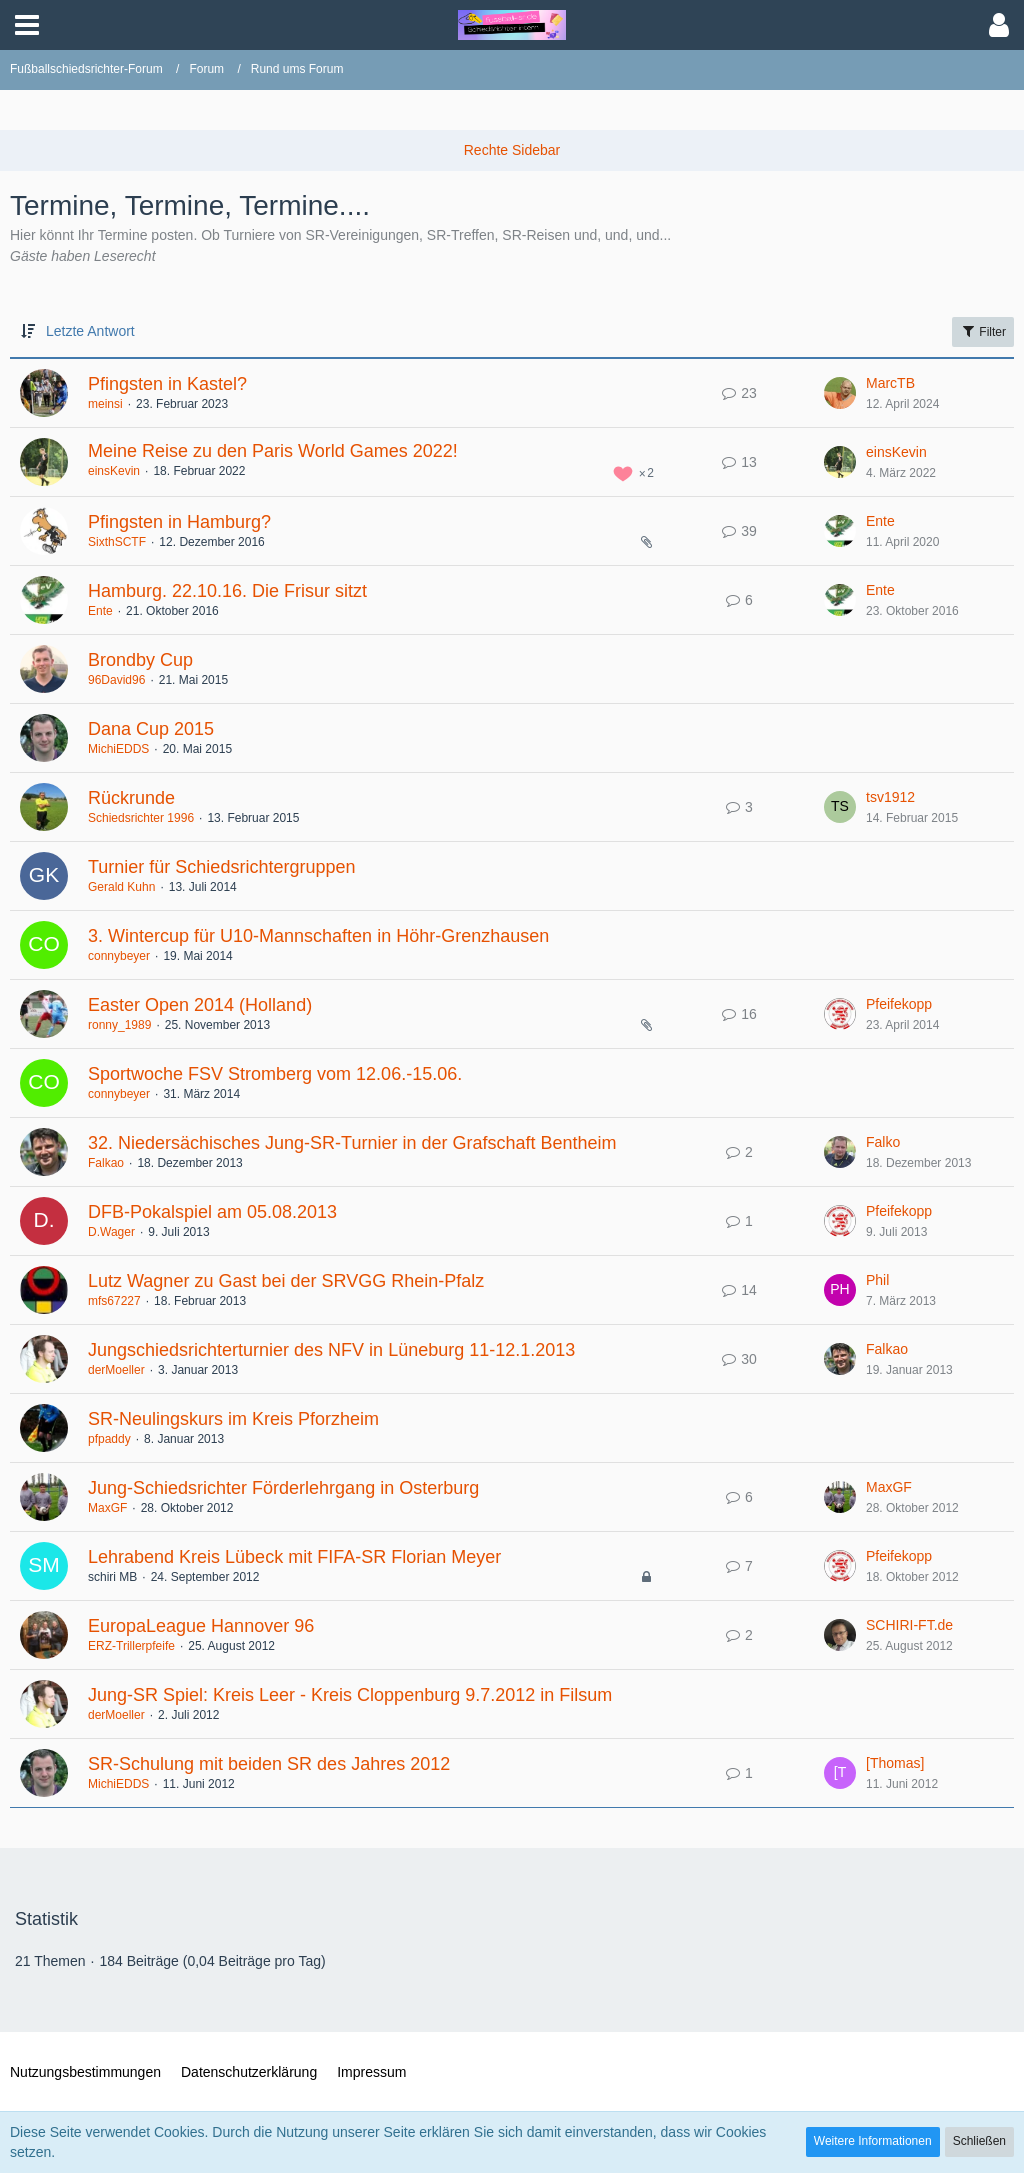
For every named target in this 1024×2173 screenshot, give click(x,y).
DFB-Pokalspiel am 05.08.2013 (212, 1212)
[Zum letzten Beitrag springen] (840, 393)
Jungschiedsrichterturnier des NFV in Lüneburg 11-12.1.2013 (331, 1350)
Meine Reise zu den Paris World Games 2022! (273, 451)
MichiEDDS (118, 749)
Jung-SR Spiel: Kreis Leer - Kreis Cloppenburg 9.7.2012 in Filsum (350, 1695)
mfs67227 (114, 1301)
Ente (880, 521)
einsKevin (114, 471)
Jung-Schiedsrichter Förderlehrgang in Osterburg (283, 1488)
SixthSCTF (117, 542)
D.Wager (111, 1232)
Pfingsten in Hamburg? (179, 522)
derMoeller (116, 1370)
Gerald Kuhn (121, 887)
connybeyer (119, 956)
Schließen (979, 2141)
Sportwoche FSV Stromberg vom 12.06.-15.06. (275, 1074)
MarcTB (890, 383)
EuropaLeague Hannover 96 (201, 1626)
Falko (883, 1142)
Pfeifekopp (899, 1004)
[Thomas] (895, 1763)
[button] (27, 25)
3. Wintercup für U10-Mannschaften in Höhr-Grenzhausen (318, 936)
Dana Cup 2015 (151, 729)
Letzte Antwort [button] (90, 331)
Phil (877, 1280)
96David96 (116, 680)
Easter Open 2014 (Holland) (200, 1005)
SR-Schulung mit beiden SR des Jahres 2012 (269, 1764)
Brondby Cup (140, 660)
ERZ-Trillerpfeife (131, 1646)
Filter (983, 331)
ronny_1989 (119, 1025)
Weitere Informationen (873, 2141)
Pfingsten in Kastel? (167, 384)
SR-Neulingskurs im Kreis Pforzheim (233, 1419)
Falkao (106, 1163)
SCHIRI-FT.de (909, 1625)
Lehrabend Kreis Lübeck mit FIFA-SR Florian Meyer (294, 1557)
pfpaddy (109, 1439)
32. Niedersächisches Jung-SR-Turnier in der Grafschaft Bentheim (352, 1143)
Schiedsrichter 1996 (141, 818)
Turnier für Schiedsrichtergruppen (221, 867)
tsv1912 (890, 797)
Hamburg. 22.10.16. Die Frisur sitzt (227, 591)
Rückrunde (131, 798)
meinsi (105, 404)
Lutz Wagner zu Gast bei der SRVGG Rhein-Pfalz (286, 1281)
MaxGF (107, 1508)
